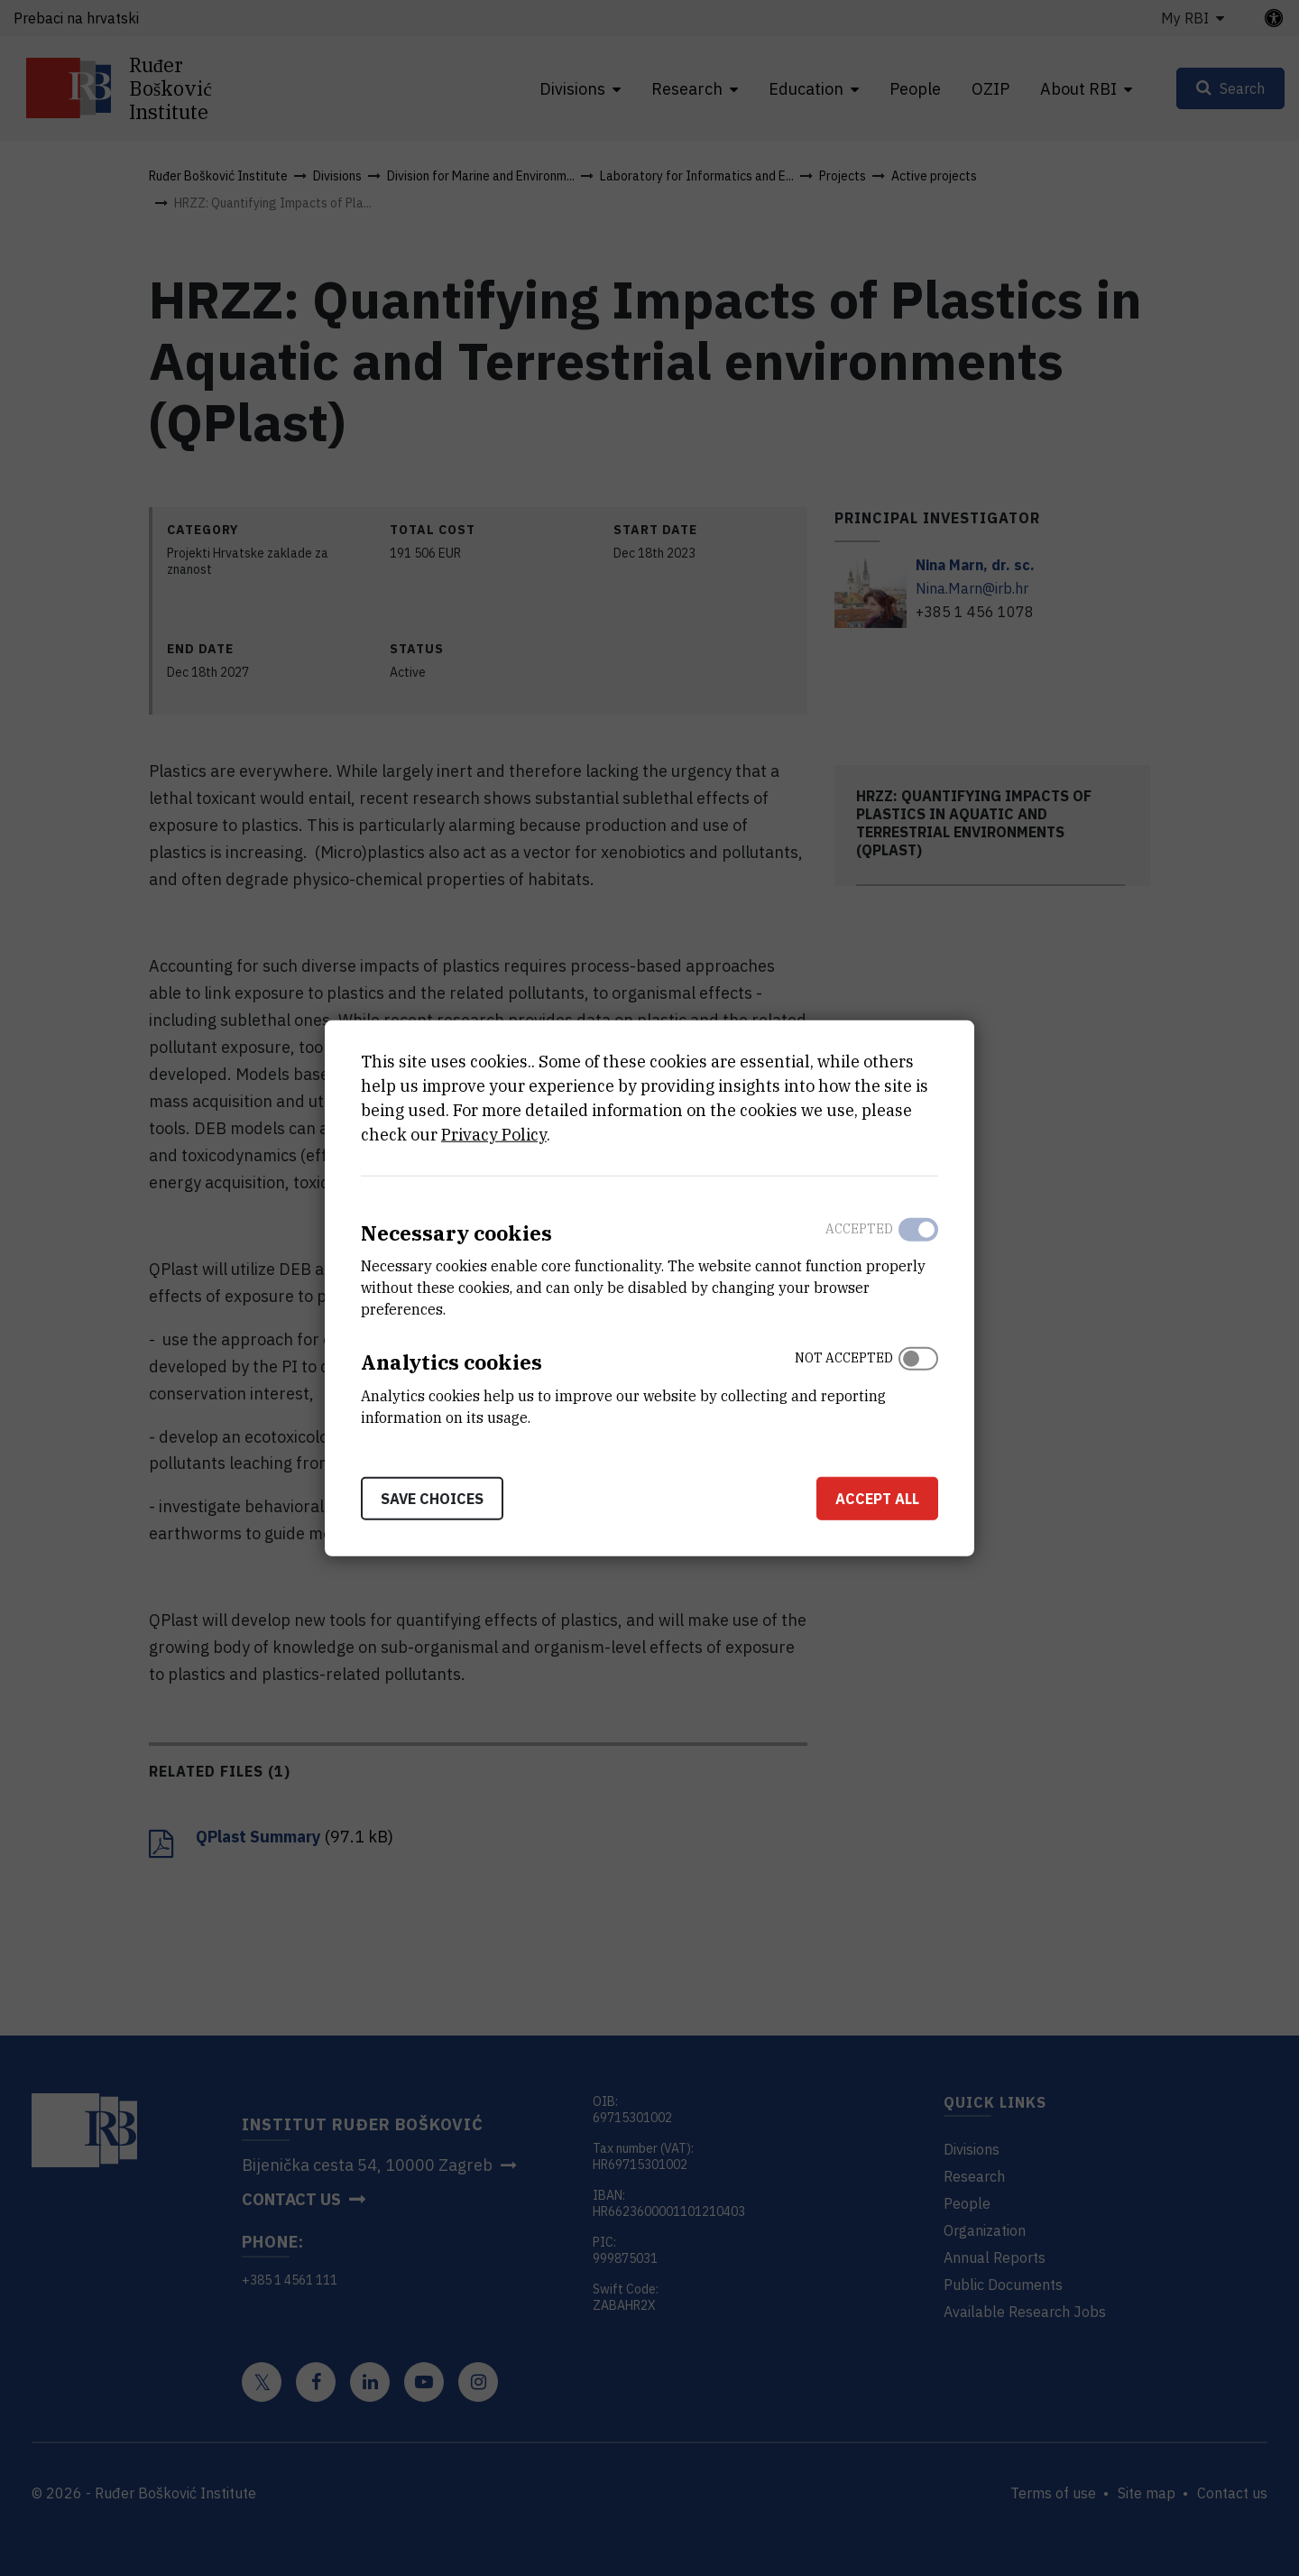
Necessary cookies (456, 1232)
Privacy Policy (494, 1133)
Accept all (877, 1499)
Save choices (432, 1499)
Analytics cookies (451, 1362)
